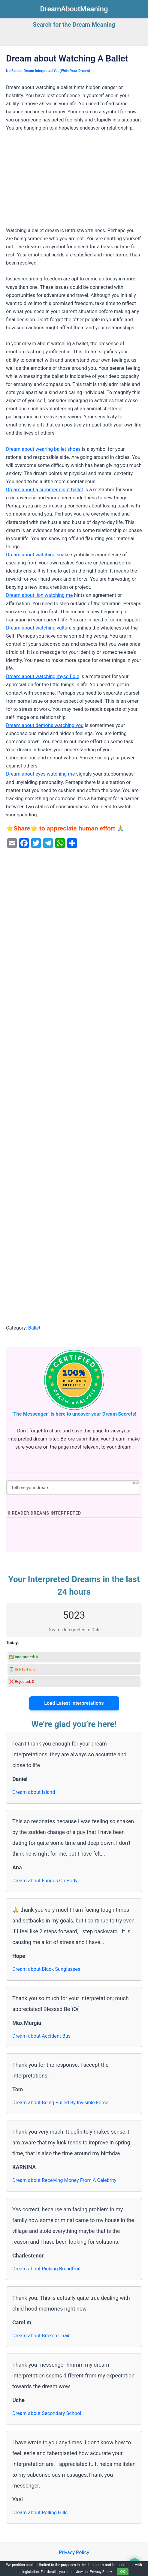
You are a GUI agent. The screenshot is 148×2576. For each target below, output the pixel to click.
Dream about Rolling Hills (40, 2512)
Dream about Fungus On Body (44, 1880)
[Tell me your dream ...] (73, 1487)
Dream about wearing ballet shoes (43, 449)
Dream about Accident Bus (41, 2036)
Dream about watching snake (38, 555)
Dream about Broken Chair (41, 2335)
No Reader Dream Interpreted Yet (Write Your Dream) (48, 71)
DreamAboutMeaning (74, 9)
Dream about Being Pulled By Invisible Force (60, 2102)
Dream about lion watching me (39, 595)
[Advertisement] (74, 182)
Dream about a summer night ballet (44, 489)
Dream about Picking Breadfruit (46, 2269)
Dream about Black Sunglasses (46, 1969)
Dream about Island (33, 1792)
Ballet (34, 1328)
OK (122, 2572)
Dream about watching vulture (38, 628)
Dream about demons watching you (44, 725)
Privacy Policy (74, 2552)
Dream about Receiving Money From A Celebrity (64, 2180)
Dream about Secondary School (46, 2413)
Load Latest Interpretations (74, 1703)
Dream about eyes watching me (40, 774)
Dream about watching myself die (42, 676)
